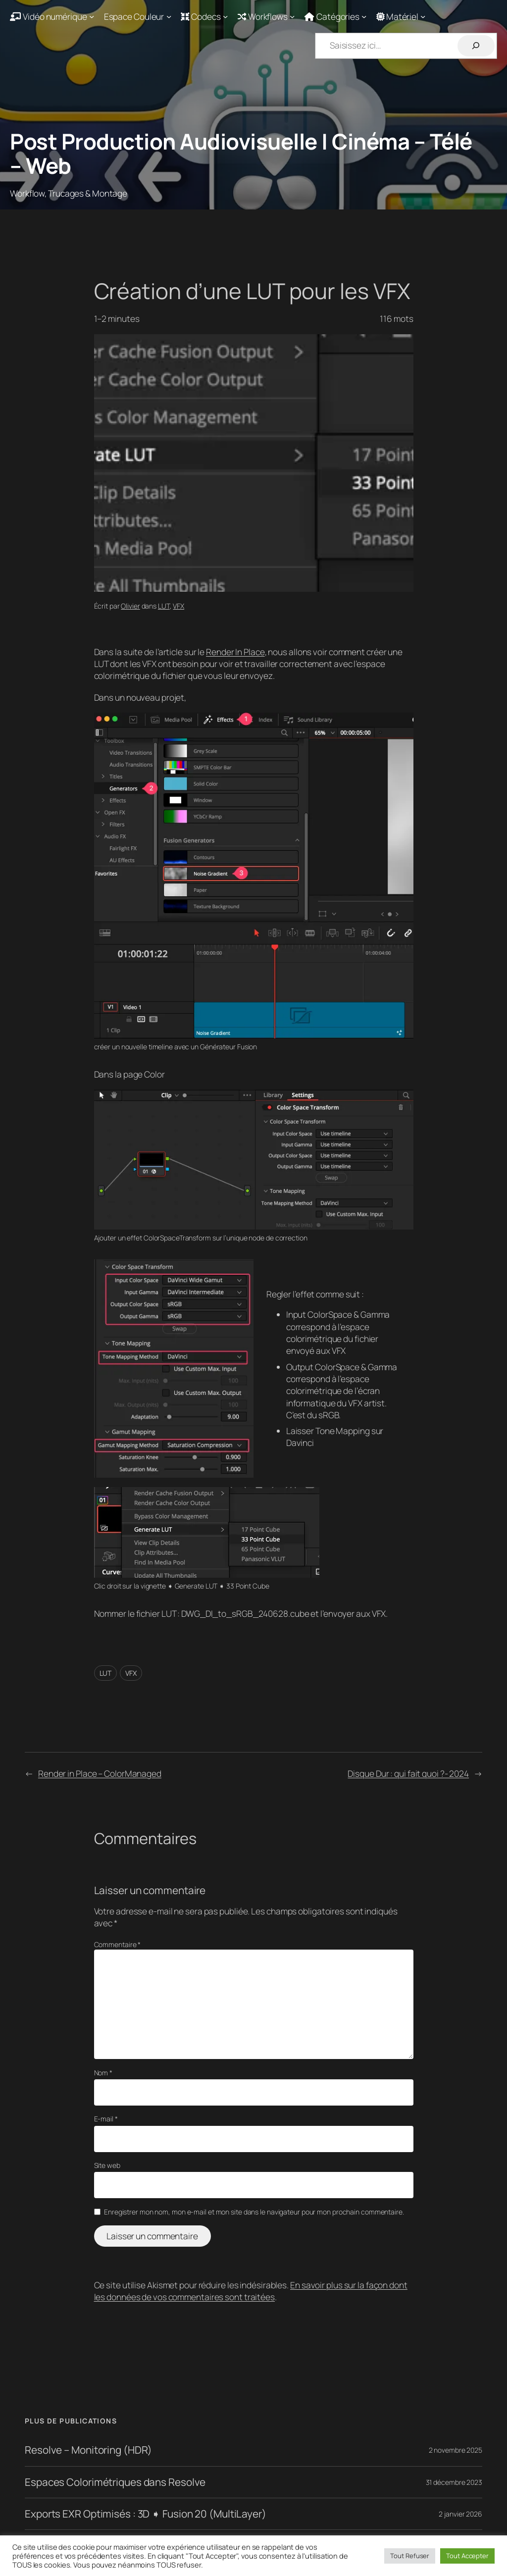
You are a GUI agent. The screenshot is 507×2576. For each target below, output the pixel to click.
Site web (107, 2165)
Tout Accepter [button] (467, 2555)
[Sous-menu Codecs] (204, 16)
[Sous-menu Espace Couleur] (137, 16)
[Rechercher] (476, 45)
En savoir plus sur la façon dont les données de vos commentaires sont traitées (250, 2291)
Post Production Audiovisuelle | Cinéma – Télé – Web (241, 153)
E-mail (106, 2118)
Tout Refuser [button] (409, 2555)
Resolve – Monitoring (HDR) (88, 2450)
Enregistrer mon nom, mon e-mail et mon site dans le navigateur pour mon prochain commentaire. (254, 2211)
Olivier (130, 606)
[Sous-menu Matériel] (401, 16)
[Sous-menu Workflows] (266, 16)
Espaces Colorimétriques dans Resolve (115, 2482)
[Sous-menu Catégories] (335, 16)
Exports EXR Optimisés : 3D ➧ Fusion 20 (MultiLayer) (145, 2514)
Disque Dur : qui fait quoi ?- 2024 (408, 1773)
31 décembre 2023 (454, 2482)
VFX (178, 606)
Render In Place (235, 652)
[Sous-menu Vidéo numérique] (52, 16)
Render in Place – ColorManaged (99, 1773)
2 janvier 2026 (460, 2514)
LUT (164, 606)
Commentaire (117, 1944)
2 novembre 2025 (456, 2450)
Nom (103, 2072)
